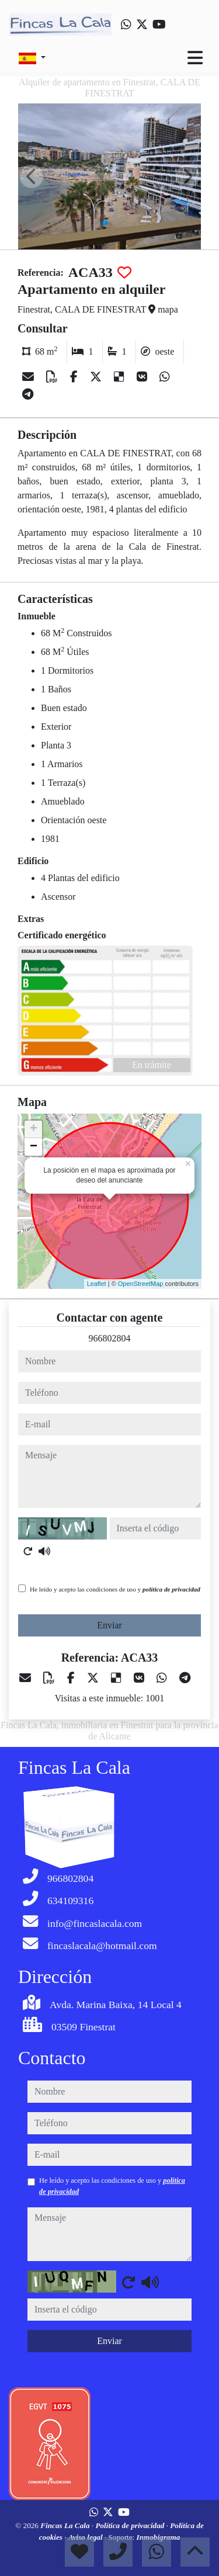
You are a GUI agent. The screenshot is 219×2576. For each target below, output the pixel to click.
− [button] (33, 1147)
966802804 (110, 1338)
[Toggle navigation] (195, 58)
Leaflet (96, 1283)
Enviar (109, 1625)
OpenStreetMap (141, 1283)
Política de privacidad (130, 2525)
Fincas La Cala (66, 2525)
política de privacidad (171, 1589)
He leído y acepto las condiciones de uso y (115, 1589)
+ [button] (33, 1129)
